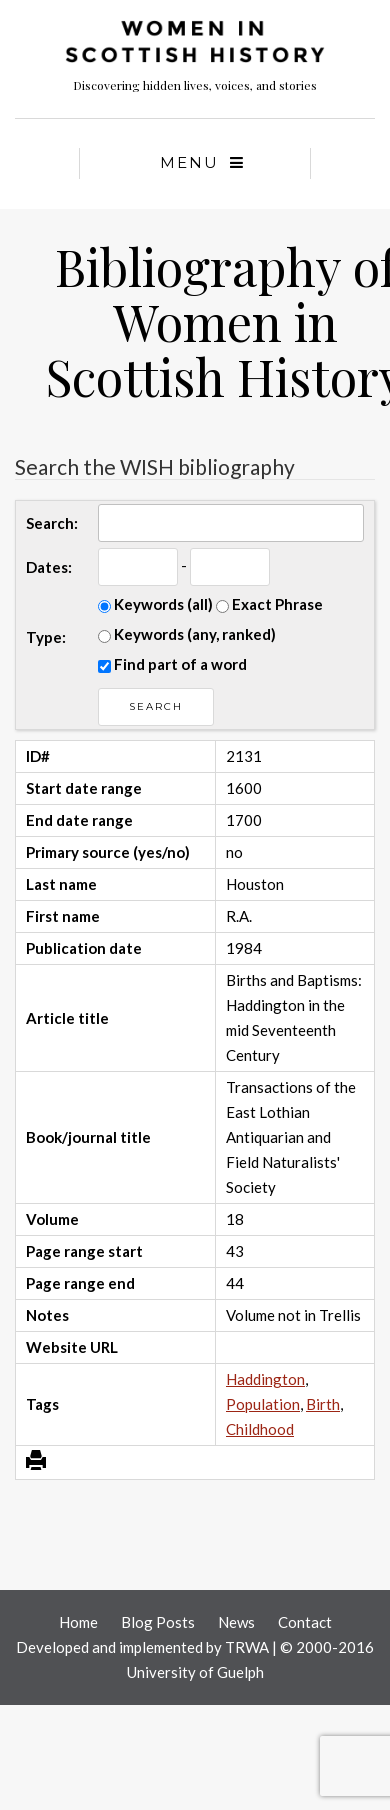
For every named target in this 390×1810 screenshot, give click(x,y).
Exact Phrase (269, 604)
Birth (323, 1404)
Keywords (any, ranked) (187, 634)
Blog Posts (158, 1622)
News (236, 1622)
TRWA (247, 1647)
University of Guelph (195, 1672)
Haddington (265, 1379)
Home (78, 1622)
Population (263, 1404)
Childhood (260, 1429)
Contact (305, 1622)
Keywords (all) (155, 604)
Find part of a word (172, 664)
